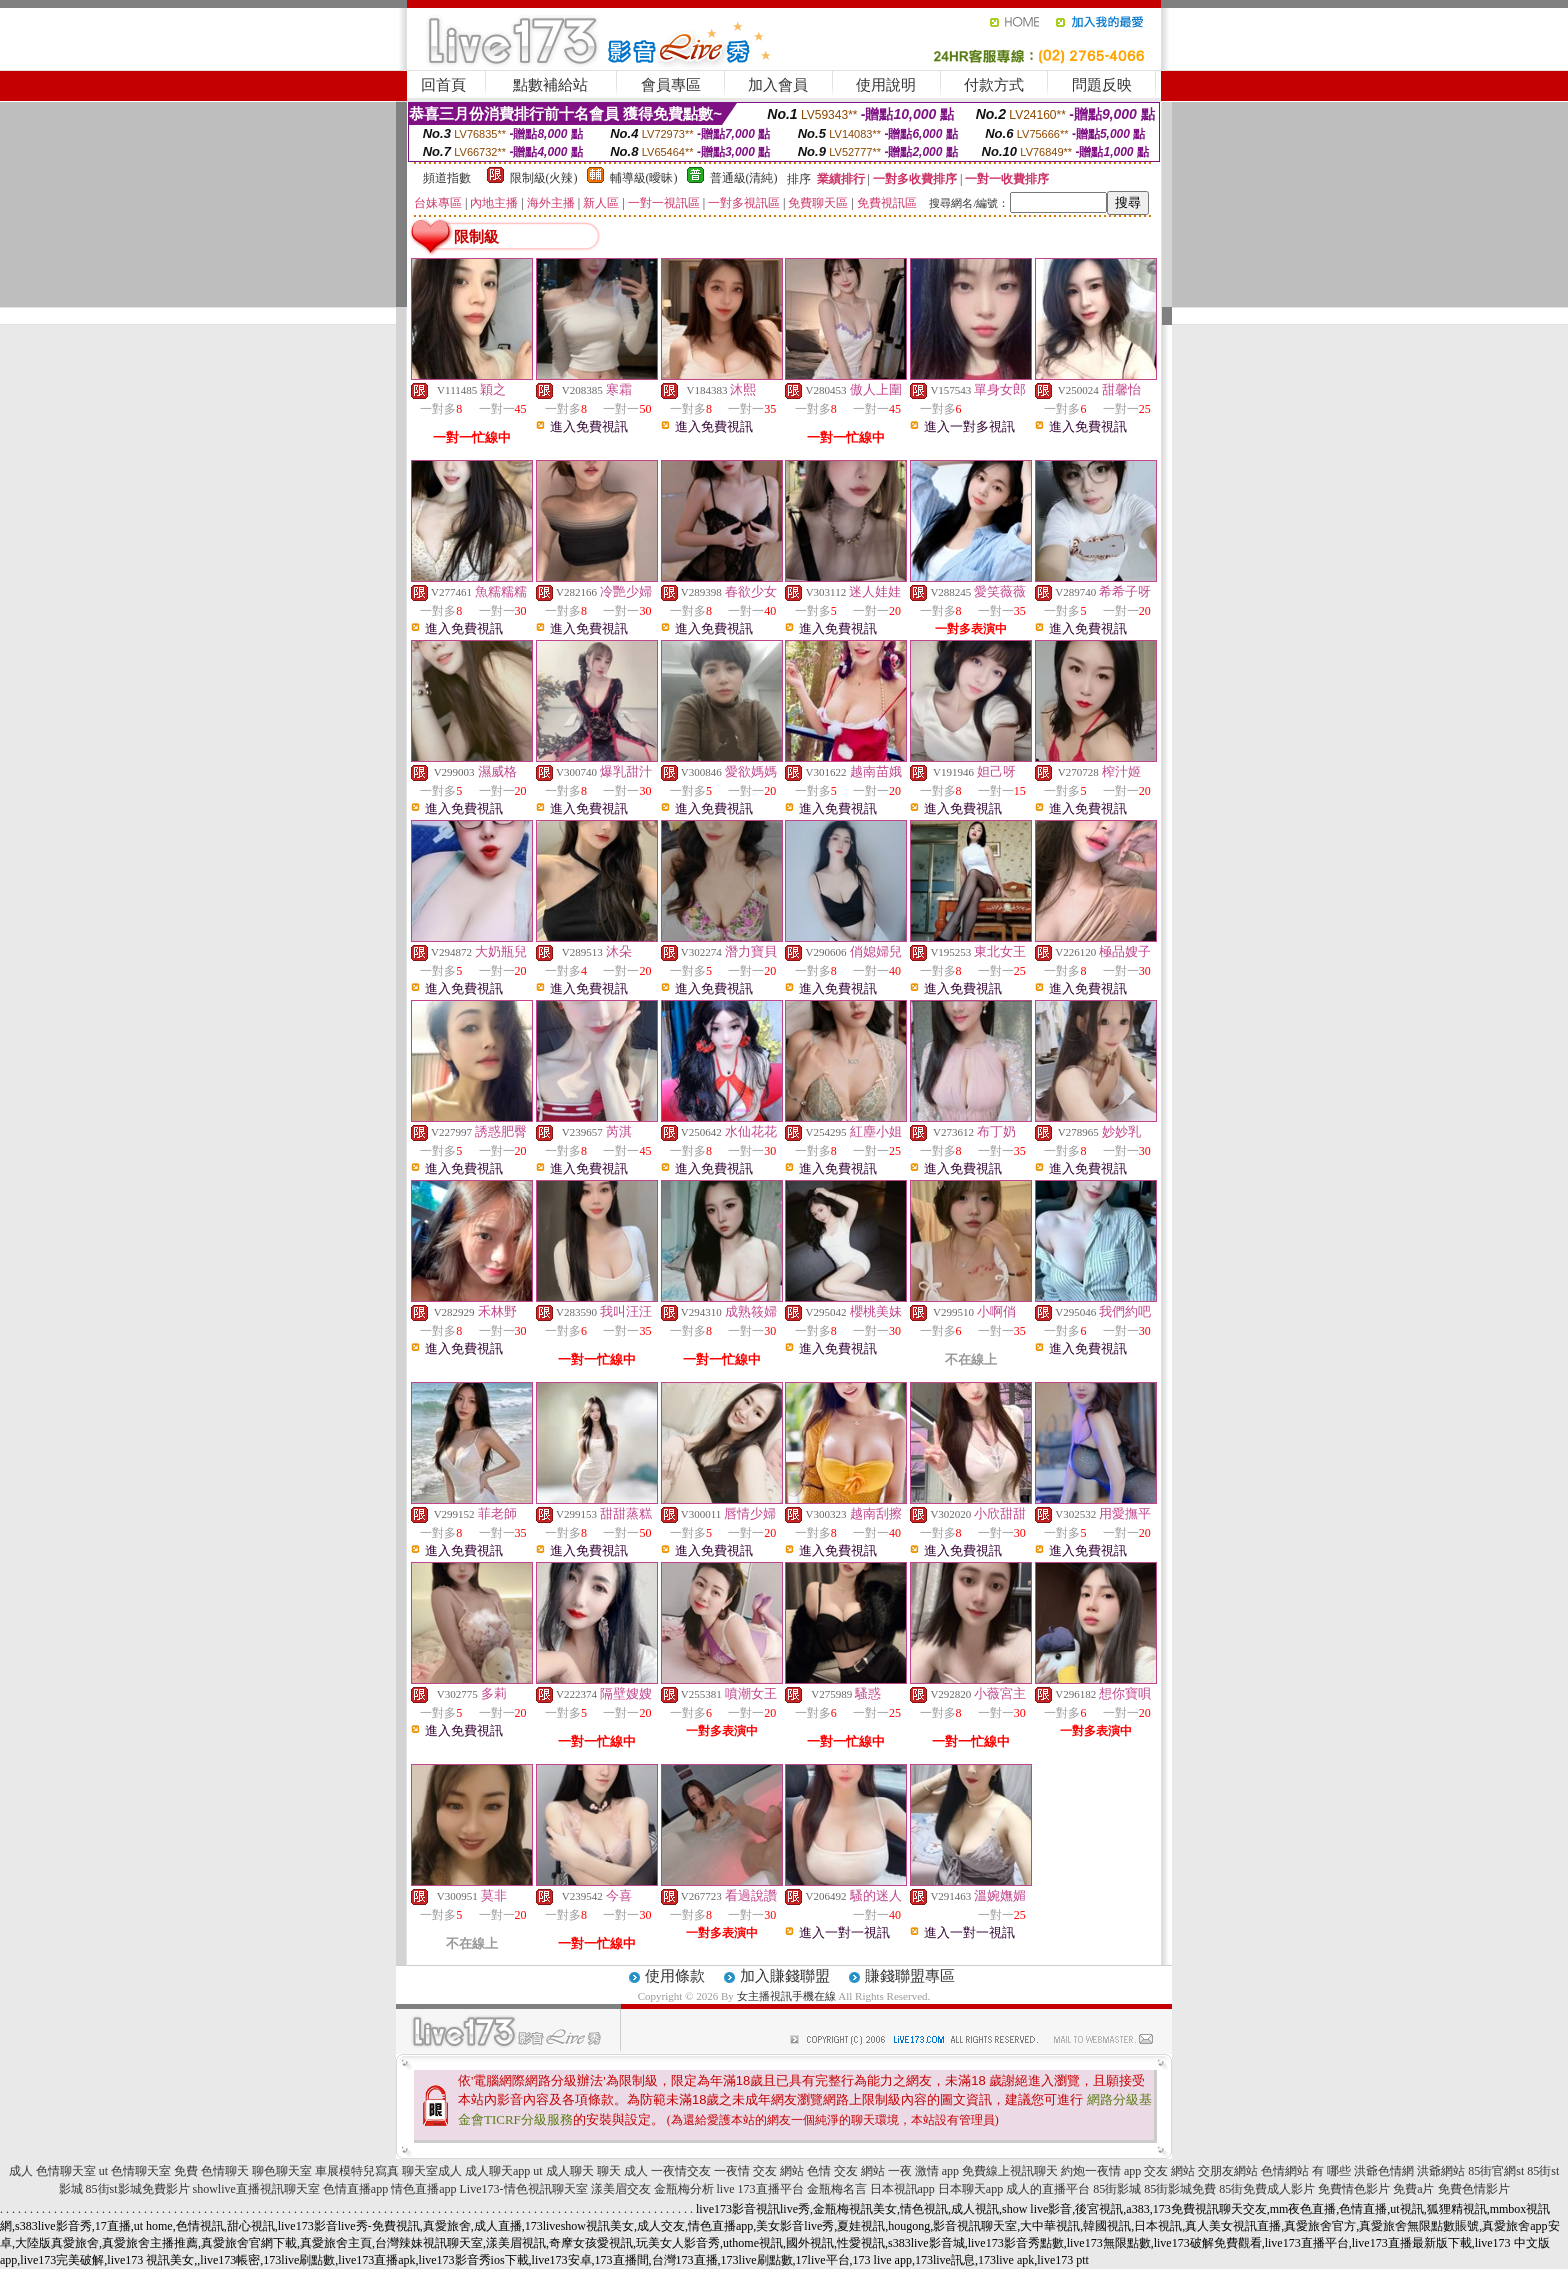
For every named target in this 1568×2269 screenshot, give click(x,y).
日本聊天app (970, 2189)
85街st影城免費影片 (138, 2189)
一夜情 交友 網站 (759, 2171)
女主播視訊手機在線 (786, 1996)
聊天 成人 (622, 2171)
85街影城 (1117, 2189)
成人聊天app (497, 2171)
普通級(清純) (744, 178)
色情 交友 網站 (846, 2171)
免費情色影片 (1354, 2189)
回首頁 (443, 85)
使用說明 (886, 85)
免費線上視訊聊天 (1010, 2171)
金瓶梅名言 (837, 2189)
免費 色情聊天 (211, 2171)
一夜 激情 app (923, 2171)
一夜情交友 (681, 2171)
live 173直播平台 (760, 2189)
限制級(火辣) (544, 178)
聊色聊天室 (282, 2171)
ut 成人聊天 (563, 2171)
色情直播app (355, 2189)
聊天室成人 (432, 2171)
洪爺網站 (1441, 2171)
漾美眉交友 (621, 2189)
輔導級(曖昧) (644, 178)
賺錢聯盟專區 (910, 1976)
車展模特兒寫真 (357, 2171)
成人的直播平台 (1048, 2189)
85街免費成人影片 (1267, 2189)
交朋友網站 (1228, 2171)
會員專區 (671, 85)
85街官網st (1496, 2171)
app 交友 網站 (1159, 2171)
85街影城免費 (1180, 2189)
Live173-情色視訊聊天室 (524, 2189)
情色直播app (423, 2189)
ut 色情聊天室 (135, 2171)
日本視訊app (902, 2189)
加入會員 (778, 85)
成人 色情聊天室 (52, 2171)
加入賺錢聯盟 (785, 1976)
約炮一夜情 (1091, 2171)
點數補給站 (550, 85)
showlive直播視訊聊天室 (256, 2189)
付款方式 (994, 85)
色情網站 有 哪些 (1306, 2171)
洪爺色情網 (1384, 2171)
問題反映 (1102, 85)
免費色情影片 (1474, 2189)
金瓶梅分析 (684, 2189)
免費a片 (1413, 2189)
